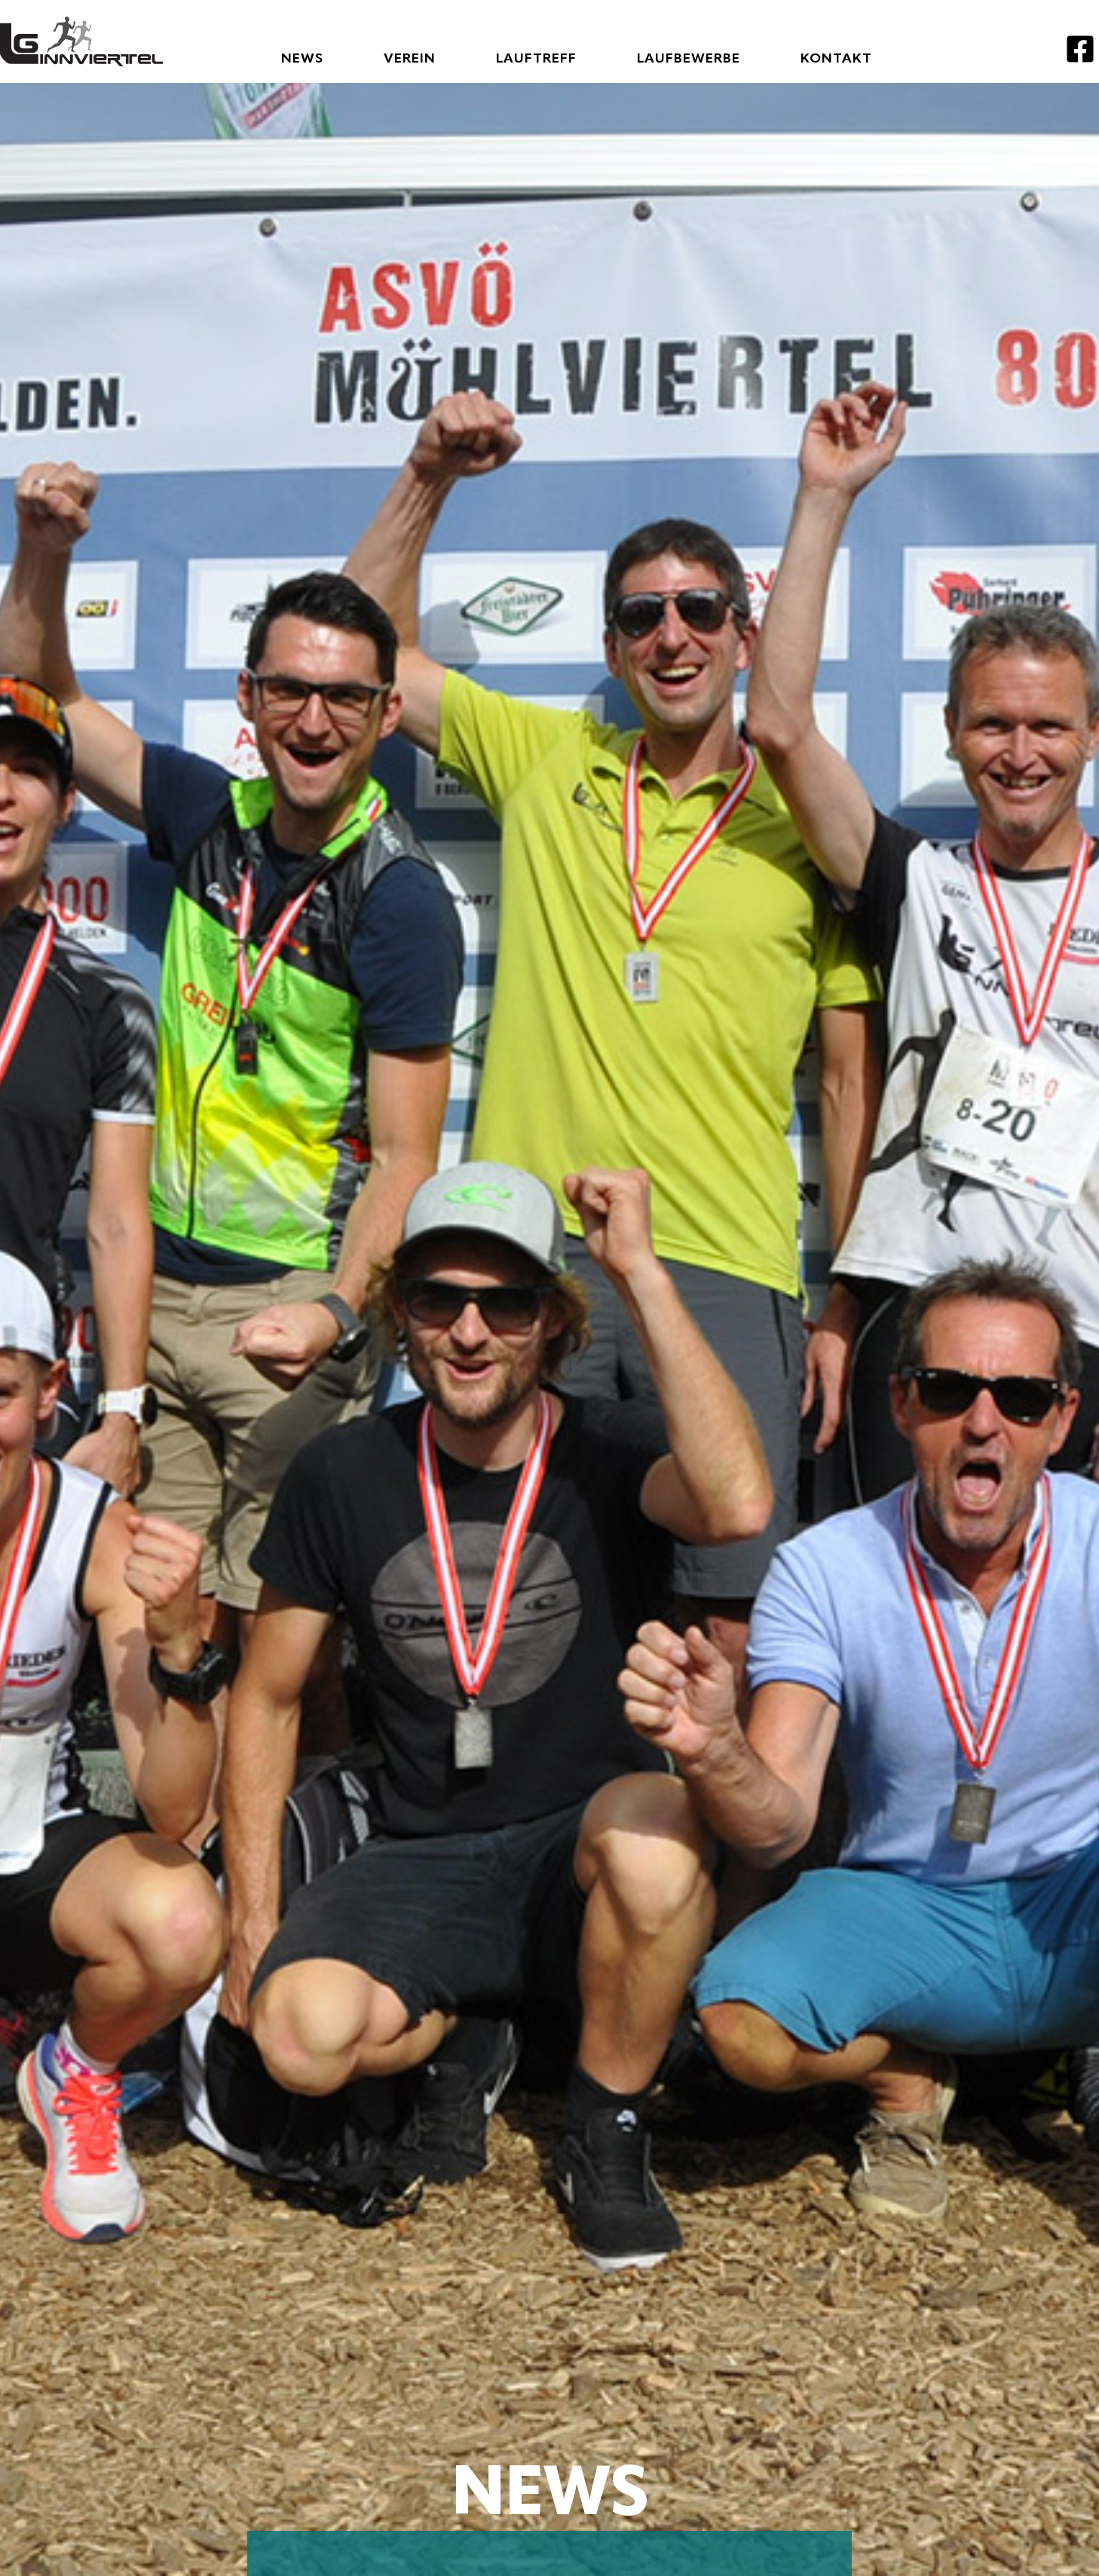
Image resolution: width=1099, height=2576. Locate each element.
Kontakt (836, 59)
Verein (410, 59)
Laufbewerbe (688, 59)
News (302, 59)
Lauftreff (536, 59)
